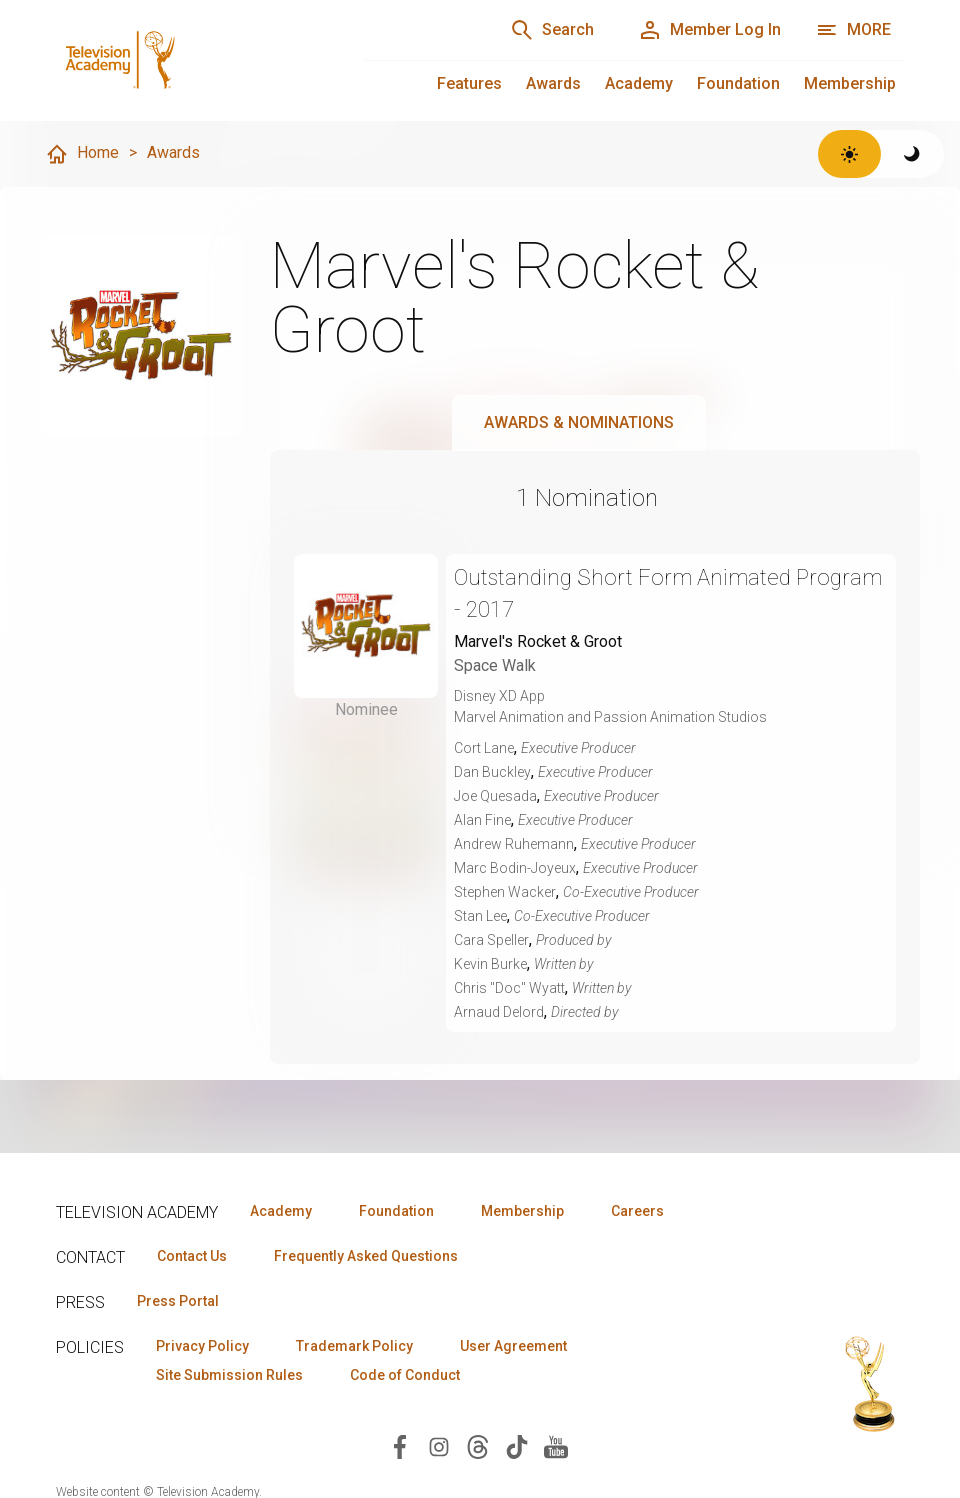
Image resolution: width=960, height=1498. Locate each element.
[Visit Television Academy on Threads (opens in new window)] (478, 1445)
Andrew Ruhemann (514, 844)
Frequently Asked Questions (366, 1256)
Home (82, 154)
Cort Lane (484, 748)
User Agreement (513, 1346)
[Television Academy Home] (189, 60)
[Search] (552, 30)
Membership (850, 83)
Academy (639, 83)
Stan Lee (480, 916)
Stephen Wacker (505, 892)
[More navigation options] (853, 30)
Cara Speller (491, 940)
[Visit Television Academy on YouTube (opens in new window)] (556, 1445)
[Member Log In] (709, 30)
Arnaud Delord (499, 1012)
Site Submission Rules (229, 1375)
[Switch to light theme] (849, 154)
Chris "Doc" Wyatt (509, 988)
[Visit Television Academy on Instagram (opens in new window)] (439, 1445)
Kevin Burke (490, 964)
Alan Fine (482, 820)
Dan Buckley (492, 772)
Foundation (738, 83)
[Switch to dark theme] (912, 154)
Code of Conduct (405, 1375)
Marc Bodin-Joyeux (515, 868)
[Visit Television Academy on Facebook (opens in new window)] (400, 1445)
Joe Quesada (495, 796)
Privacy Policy (202, 1346)
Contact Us (192, 1256)
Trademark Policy (354, 1346)
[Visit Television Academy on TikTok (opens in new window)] (517, 1445)
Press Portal (178, 1301)
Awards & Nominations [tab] (579, 422)
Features (469, 83)
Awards (553, 83)
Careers (637, 1211)
